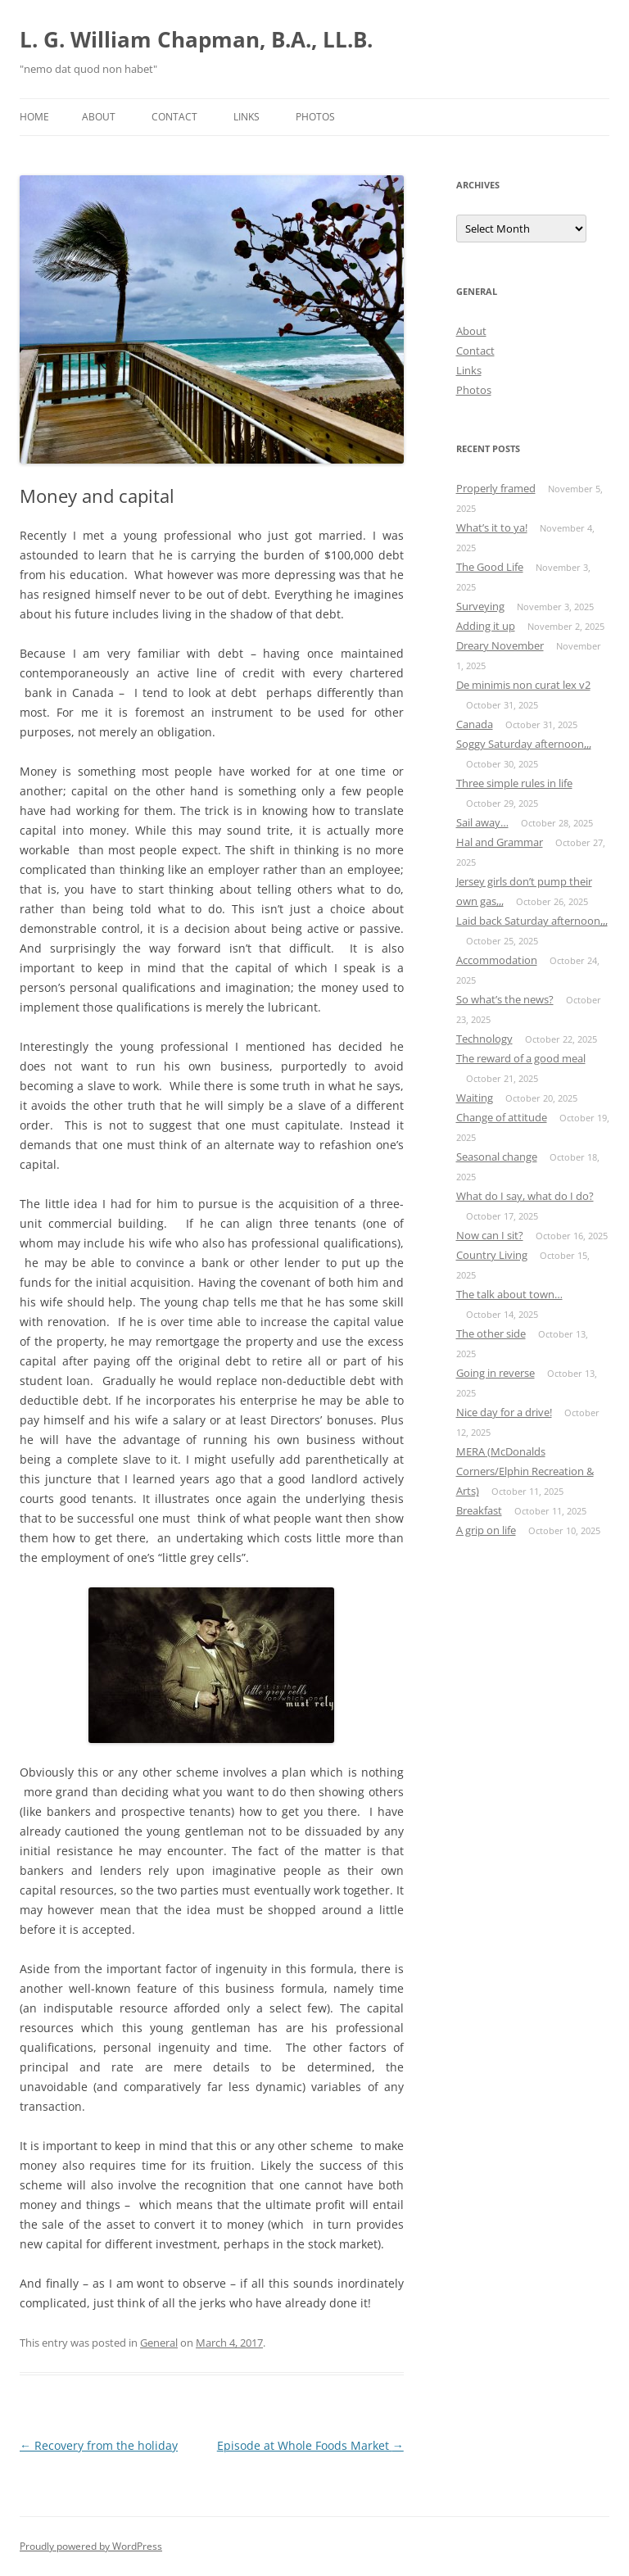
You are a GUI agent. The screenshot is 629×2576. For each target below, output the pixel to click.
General (159, 2342)
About (98, 117)
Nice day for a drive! (504, 1412)
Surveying (480, 606)
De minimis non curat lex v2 (523, 684)
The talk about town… (509, 1294)
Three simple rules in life (514, 783)
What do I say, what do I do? (525, 1195)
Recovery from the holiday (99, 2445)
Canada (474, 724)
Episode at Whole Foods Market (310, 2445)
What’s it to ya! (491, 527)
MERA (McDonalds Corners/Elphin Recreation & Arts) (525, 1471)
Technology (484, 1038)
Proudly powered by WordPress (91, 2546)
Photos (315, 117)
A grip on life (486, 1530)
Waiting (474, 1097)
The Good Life (489, 566)
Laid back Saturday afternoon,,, (532, 920)
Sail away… (482, 822)
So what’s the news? (505, 999)
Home (34, 117)
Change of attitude (501, 1117)
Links (246, 117)
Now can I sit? (489, 1235)
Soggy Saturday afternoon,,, (523, 743)
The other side (491, 1333)
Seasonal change (496, 1156)
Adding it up (485, 625)
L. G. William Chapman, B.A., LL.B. (196, 39)
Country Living (491, 1254)
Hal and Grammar (499, 842)
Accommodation (496, 960)
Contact (174, 117)
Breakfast (479, 1510)
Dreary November (500, 645)
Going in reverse (495, 1372)
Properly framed (496, 488)
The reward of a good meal (521, 1058)
